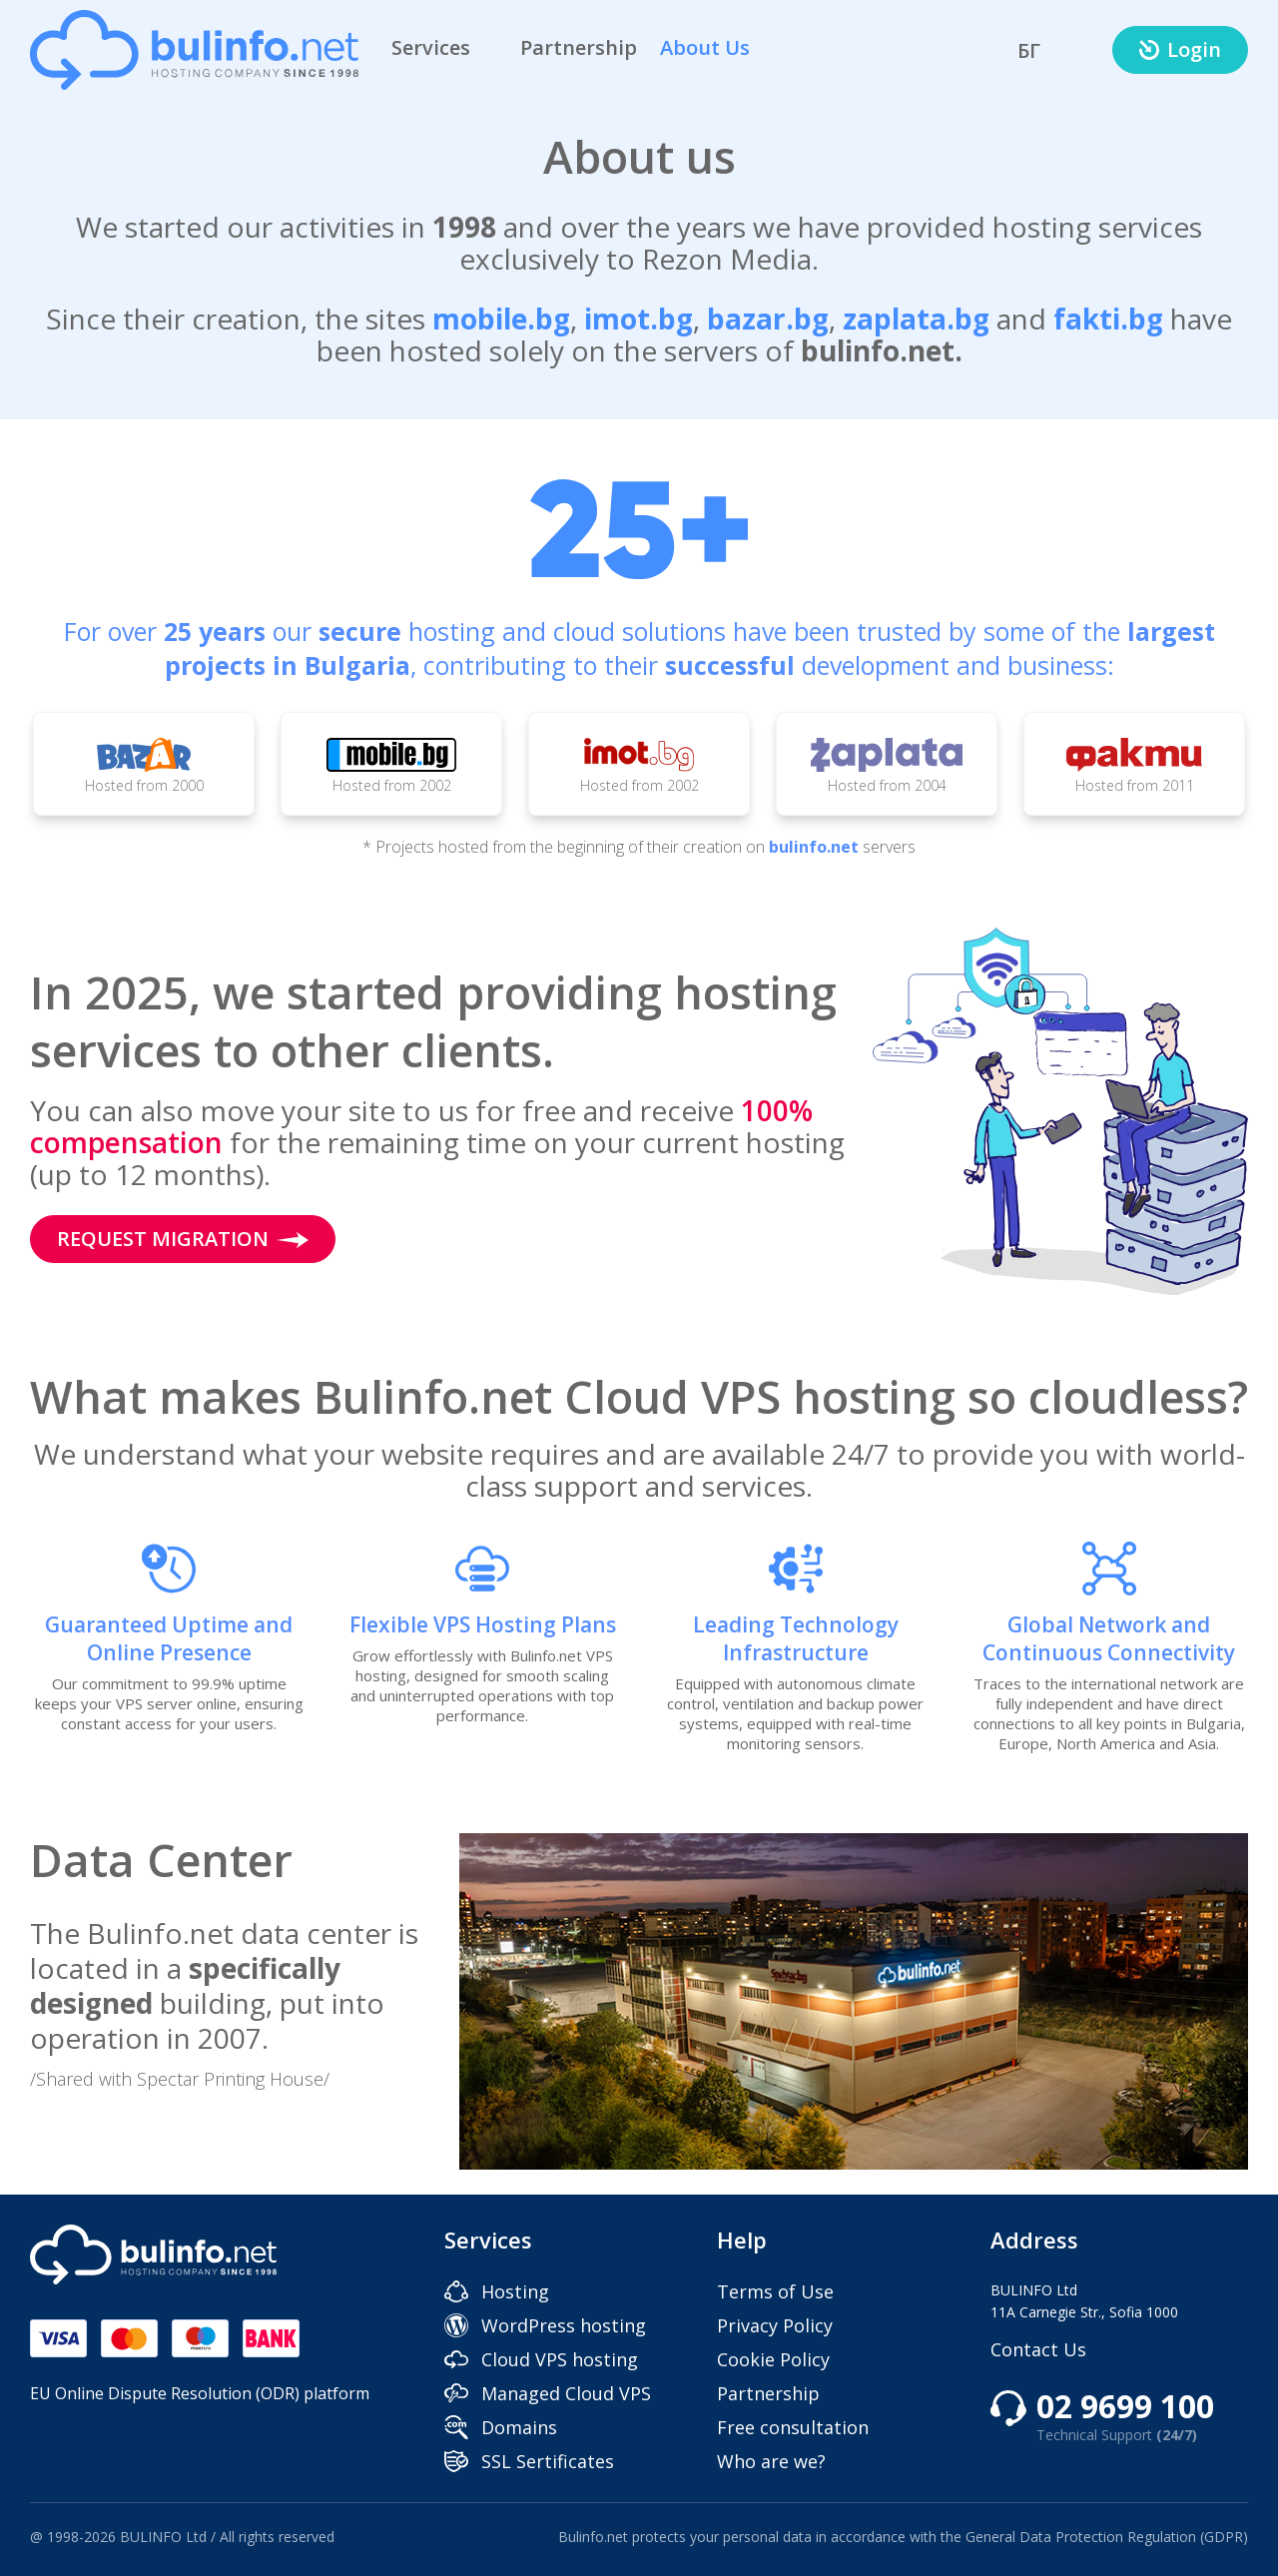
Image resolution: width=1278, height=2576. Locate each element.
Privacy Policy (775, 2325)
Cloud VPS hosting (559, 2359)
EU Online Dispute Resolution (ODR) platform (199, 2393)
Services (444, 47)
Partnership (578, 47)
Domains (519, 2427)
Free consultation (793, 2427)
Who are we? (771, 2461)
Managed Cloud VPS (566, 2393)
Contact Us (1038, 2349)
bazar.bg (768, 318)
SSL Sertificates (547, 2461)
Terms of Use (775, 2291)
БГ (1028, 50)
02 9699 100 (1125, 2418)
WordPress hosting (563, 2325)
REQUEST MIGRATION (183, 1238)
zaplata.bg (916, 318)
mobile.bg (501, 318)
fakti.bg (1108, 318)
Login (1180, 49)
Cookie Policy (773, 2359)
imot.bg (638, 318)
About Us (718, 47)
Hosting (515, 2291)
